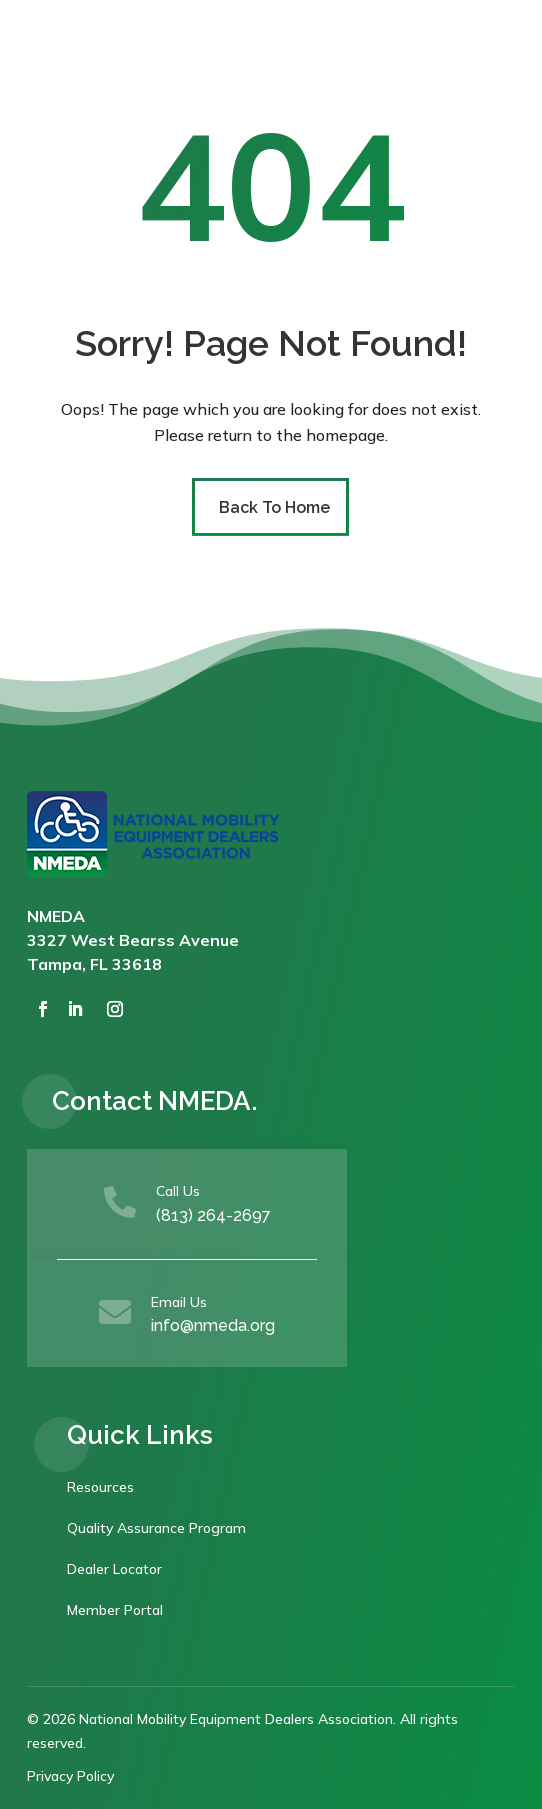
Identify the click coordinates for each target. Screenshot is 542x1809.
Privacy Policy (70, 1776)
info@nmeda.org (213, 1325)
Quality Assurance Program (156, 1528)
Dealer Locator (114, 1569)
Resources (100, 1487)
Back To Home (274, 507)
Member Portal (115, 1610)
